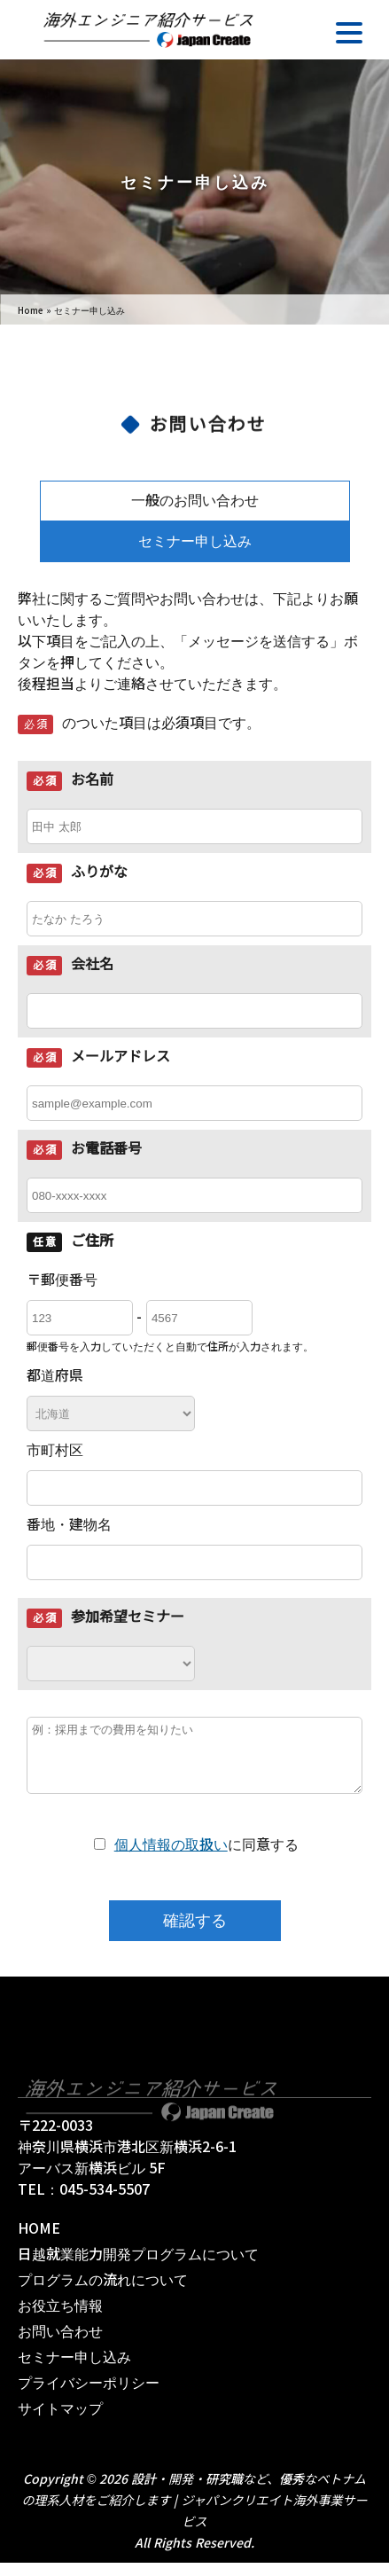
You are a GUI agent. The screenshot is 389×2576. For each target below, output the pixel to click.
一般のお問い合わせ (195, 500)
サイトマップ (60, 2422)
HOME (39, 2242)
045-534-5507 (104, 2203)
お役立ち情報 (60, 2319)
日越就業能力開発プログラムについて (138, 2267)
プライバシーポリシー (88, 2396)
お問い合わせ (60, 2345)
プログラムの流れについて (103, 2293)
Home (30, 311)
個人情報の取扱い (171, 1858)
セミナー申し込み (195, 541)
